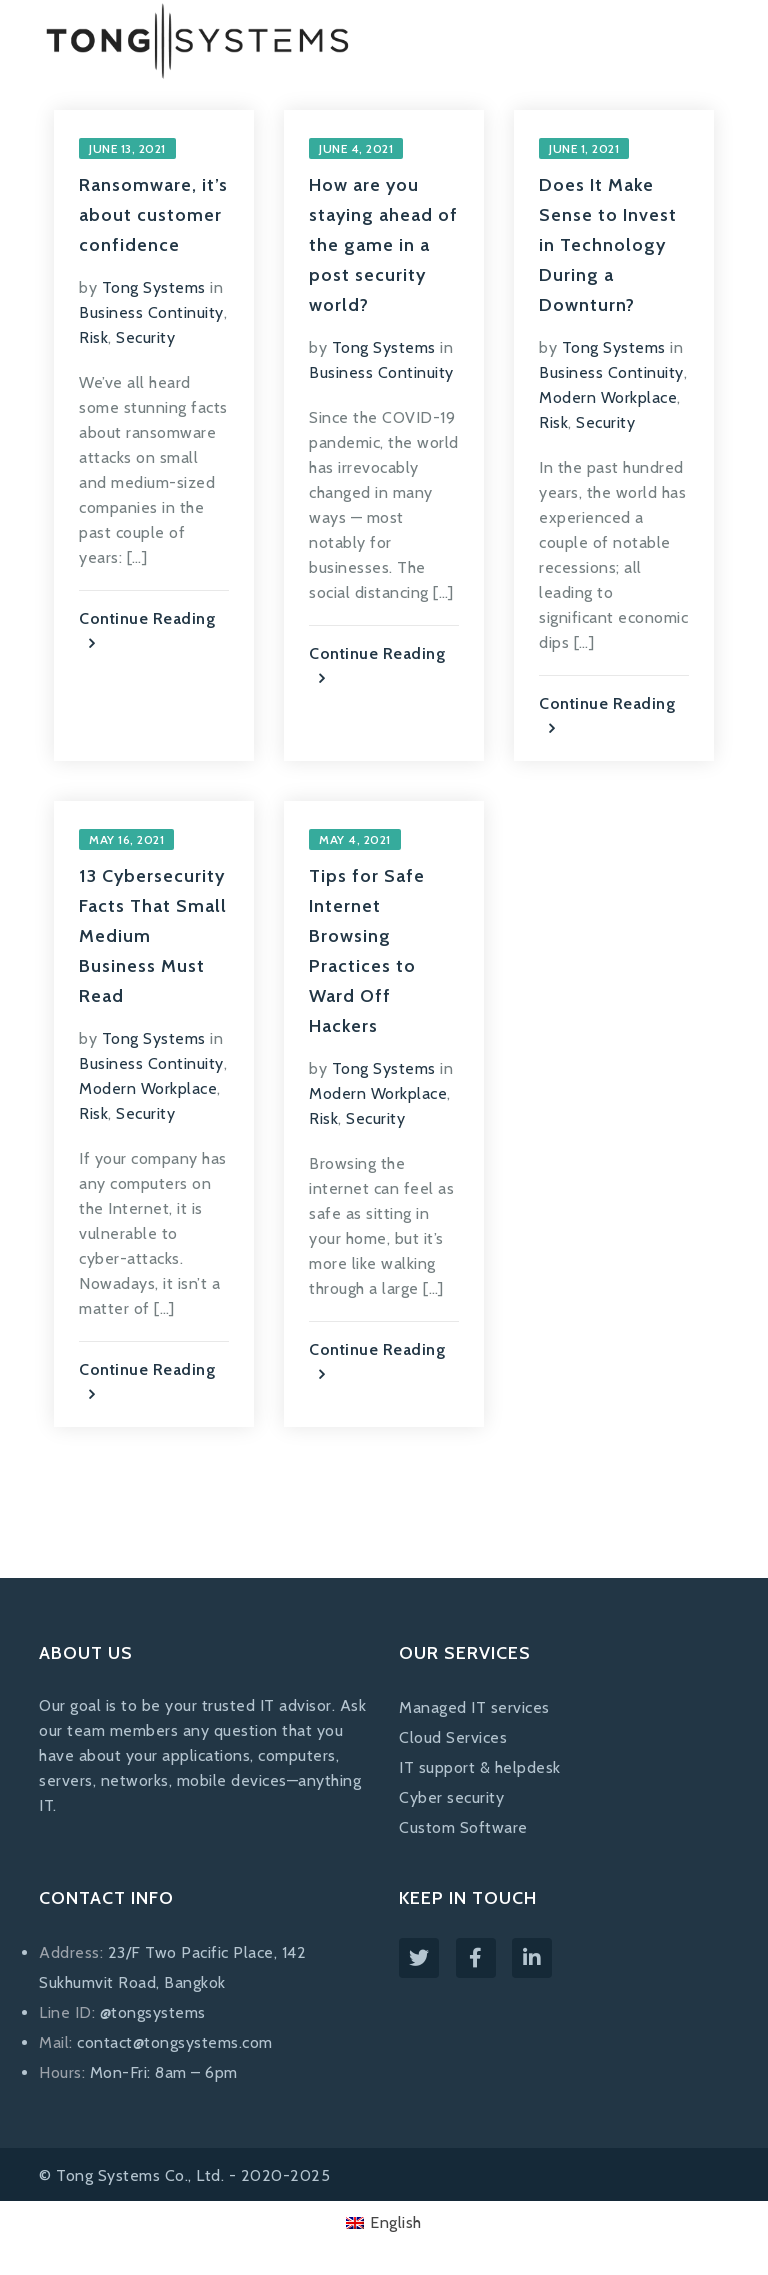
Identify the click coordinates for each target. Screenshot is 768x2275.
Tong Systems (154, 287)
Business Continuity (151, 312)
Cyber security (451, 1797)
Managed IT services (474, 1707)
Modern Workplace (608, 397)
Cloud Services (453, 1737)
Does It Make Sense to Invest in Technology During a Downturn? (608, 245)
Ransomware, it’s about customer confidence (153, 215)
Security (145, 337)
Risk (93, 337)
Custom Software (463, 1827)
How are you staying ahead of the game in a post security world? (383, 245)
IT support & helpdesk (480, 1767)
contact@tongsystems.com (175, 2042)
